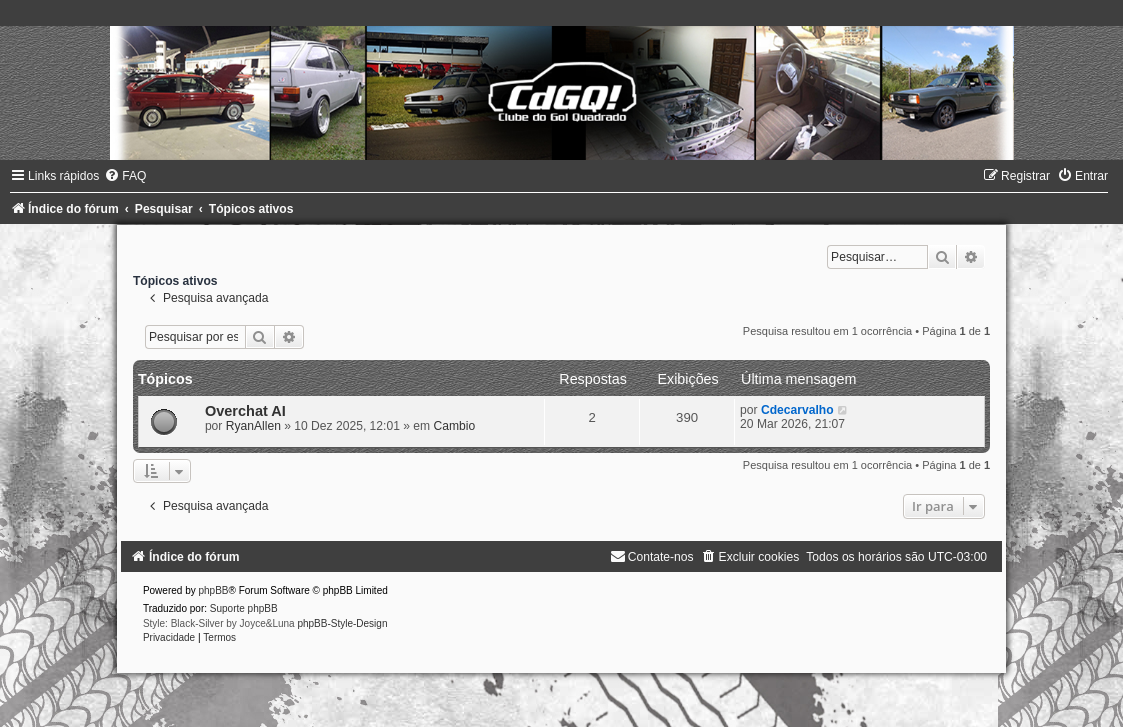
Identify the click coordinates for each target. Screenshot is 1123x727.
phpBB (213, 590)
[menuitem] (125, 176)
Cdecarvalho (797, 410)
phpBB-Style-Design (342, 623)
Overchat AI (245, 411)
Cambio (455, 426)
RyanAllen (253, 426)
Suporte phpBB (244, 608)
